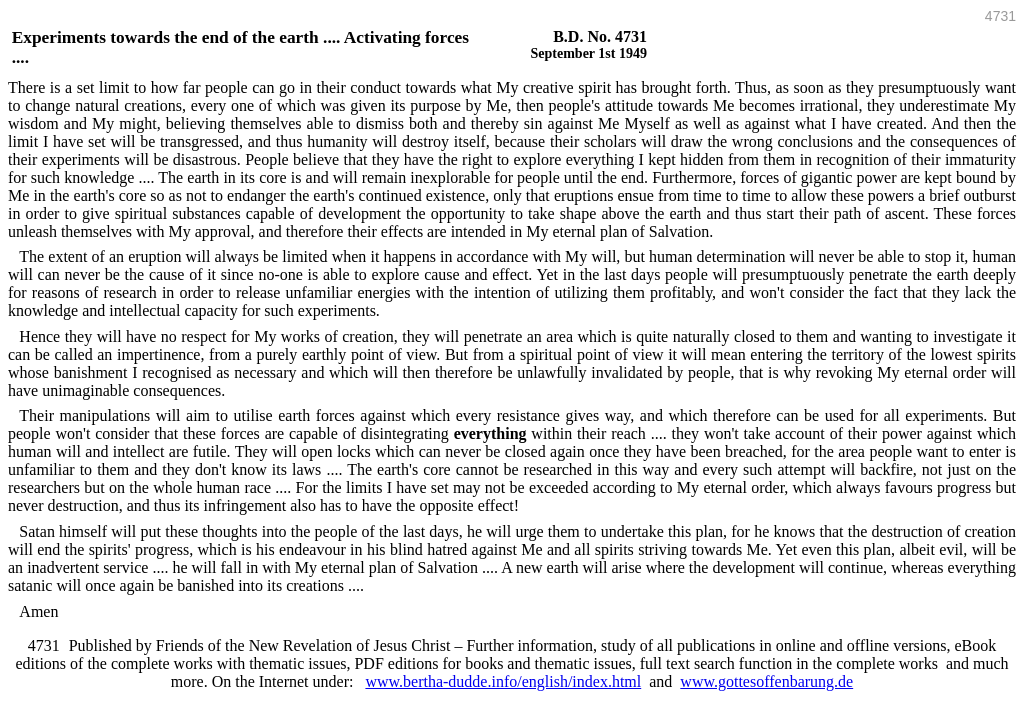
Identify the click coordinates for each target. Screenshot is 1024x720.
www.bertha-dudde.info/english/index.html (503, 681)
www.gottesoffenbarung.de (766, 681)
